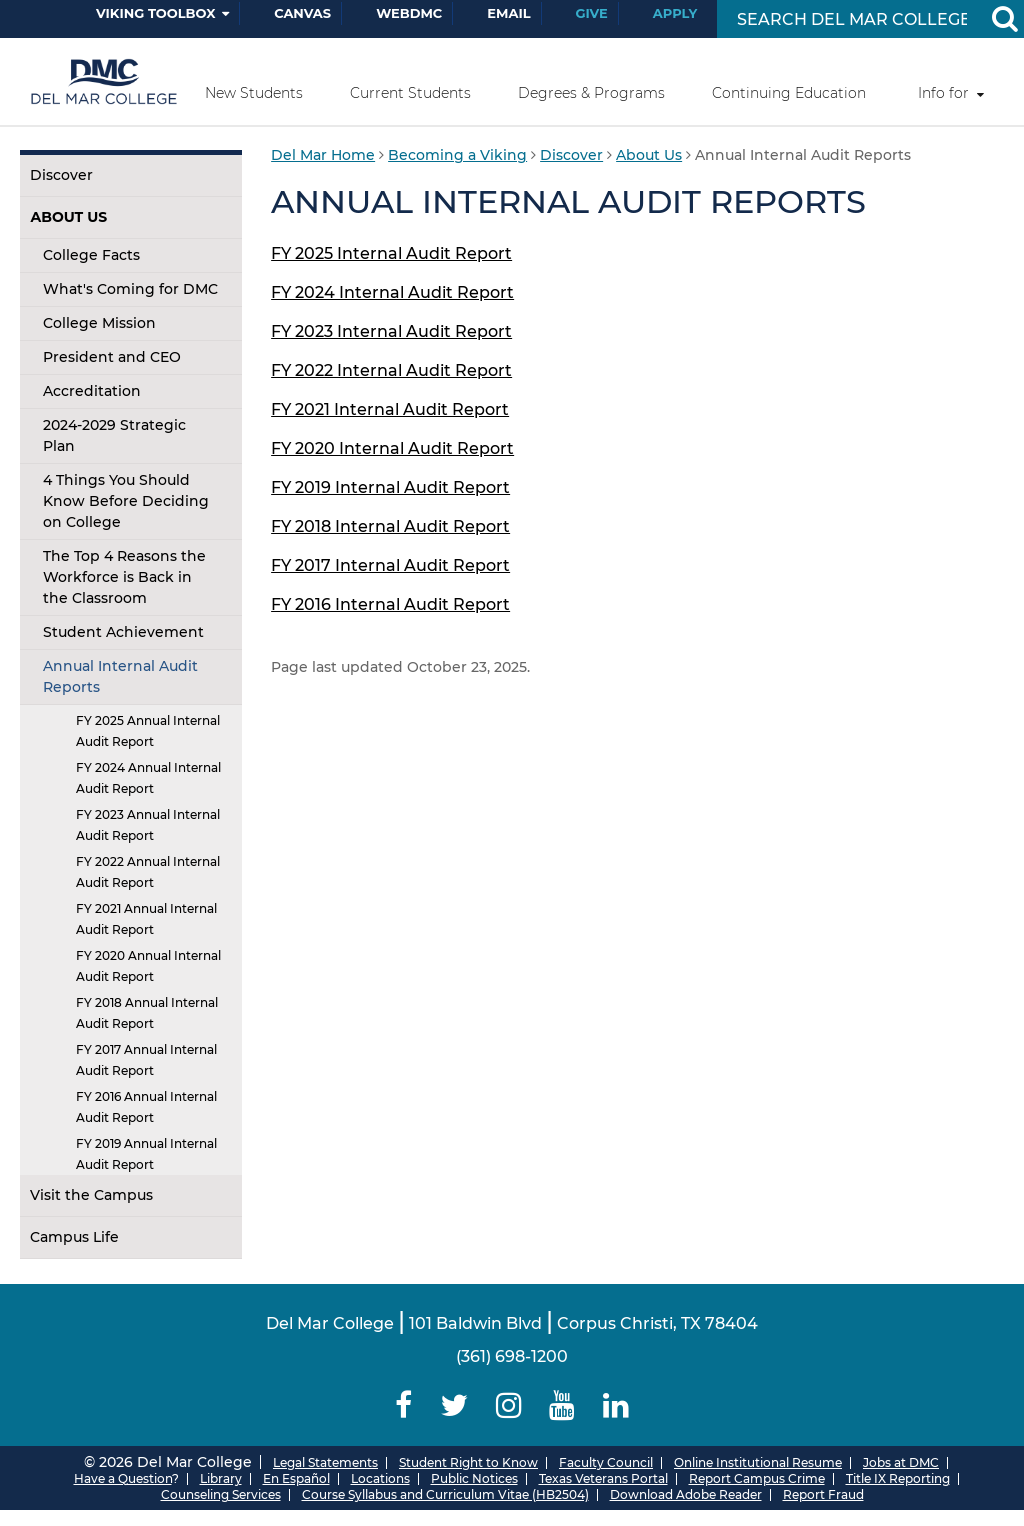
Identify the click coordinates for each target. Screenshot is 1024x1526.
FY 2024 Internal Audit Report (392, 292)
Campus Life (74, 1237)
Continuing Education (789, 93)
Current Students (410, 93)
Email (508, 13)
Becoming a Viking (457, 155)
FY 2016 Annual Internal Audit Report (146, 1107)
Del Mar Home (323, 155)
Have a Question (123, 1478)
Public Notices (474, 1478)
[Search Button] (1004, 19)
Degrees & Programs (591, 93)
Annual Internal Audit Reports (120, 676)
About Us (68, 217)
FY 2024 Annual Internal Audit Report (148, 778)
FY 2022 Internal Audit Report (391, 370)
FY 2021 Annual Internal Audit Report (146, 919)
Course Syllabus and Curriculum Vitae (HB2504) (445, 1494)
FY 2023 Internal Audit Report (391, 331)
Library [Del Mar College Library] (221, 1478)
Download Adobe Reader (686, 1494)
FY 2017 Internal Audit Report (390, 565)
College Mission (99, 323)
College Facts (91, 255)
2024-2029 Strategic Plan (114, 435)
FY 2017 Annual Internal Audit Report (146, 1060)
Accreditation (92, 391)
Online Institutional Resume (758, 1462)
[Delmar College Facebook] (404, 1405)
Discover (61, 175)
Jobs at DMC (901, 1462)
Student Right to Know (468, 1462)
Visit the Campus (91, 1195)
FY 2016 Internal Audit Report (390, 604)
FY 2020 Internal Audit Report (392, 448)
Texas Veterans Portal (603, 1478)
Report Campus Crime (757, 1478)
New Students (254, 93)
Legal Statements (325, 1462)
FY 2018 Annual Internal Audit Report (147, 1013)
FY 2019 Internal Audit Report (390, 487)
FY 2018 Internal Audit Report (390, 526)
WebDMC (409, 13)
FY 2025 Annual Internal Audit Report (148, 731)
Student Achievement (123, 632)
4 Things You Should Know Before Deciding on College (126, 501)
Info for (943, 93)
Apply (675, 13)
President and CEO (112, 357)
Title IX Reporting (898, 1478)
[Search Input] (851, 19)
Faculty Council (606, 1462)
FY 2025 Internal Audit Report (391, 253)
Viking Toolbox (155, 13)
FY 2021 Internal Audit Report (390, 409)
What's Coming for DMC (130, 289)
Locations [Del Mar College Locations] (380, 1478)
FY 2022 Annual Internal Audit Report (148, 872)
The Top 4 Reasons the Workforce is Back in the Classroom (124, 577)
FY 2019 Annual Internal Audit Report (146, 1154)
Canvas (302, 13)
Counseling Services (221, 1494)
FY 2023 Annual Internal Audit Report (148, 825)
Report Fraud (823, 1494)
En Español (296, 1478)
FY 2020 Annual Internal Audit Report (148, 966)
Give (592, 13)
